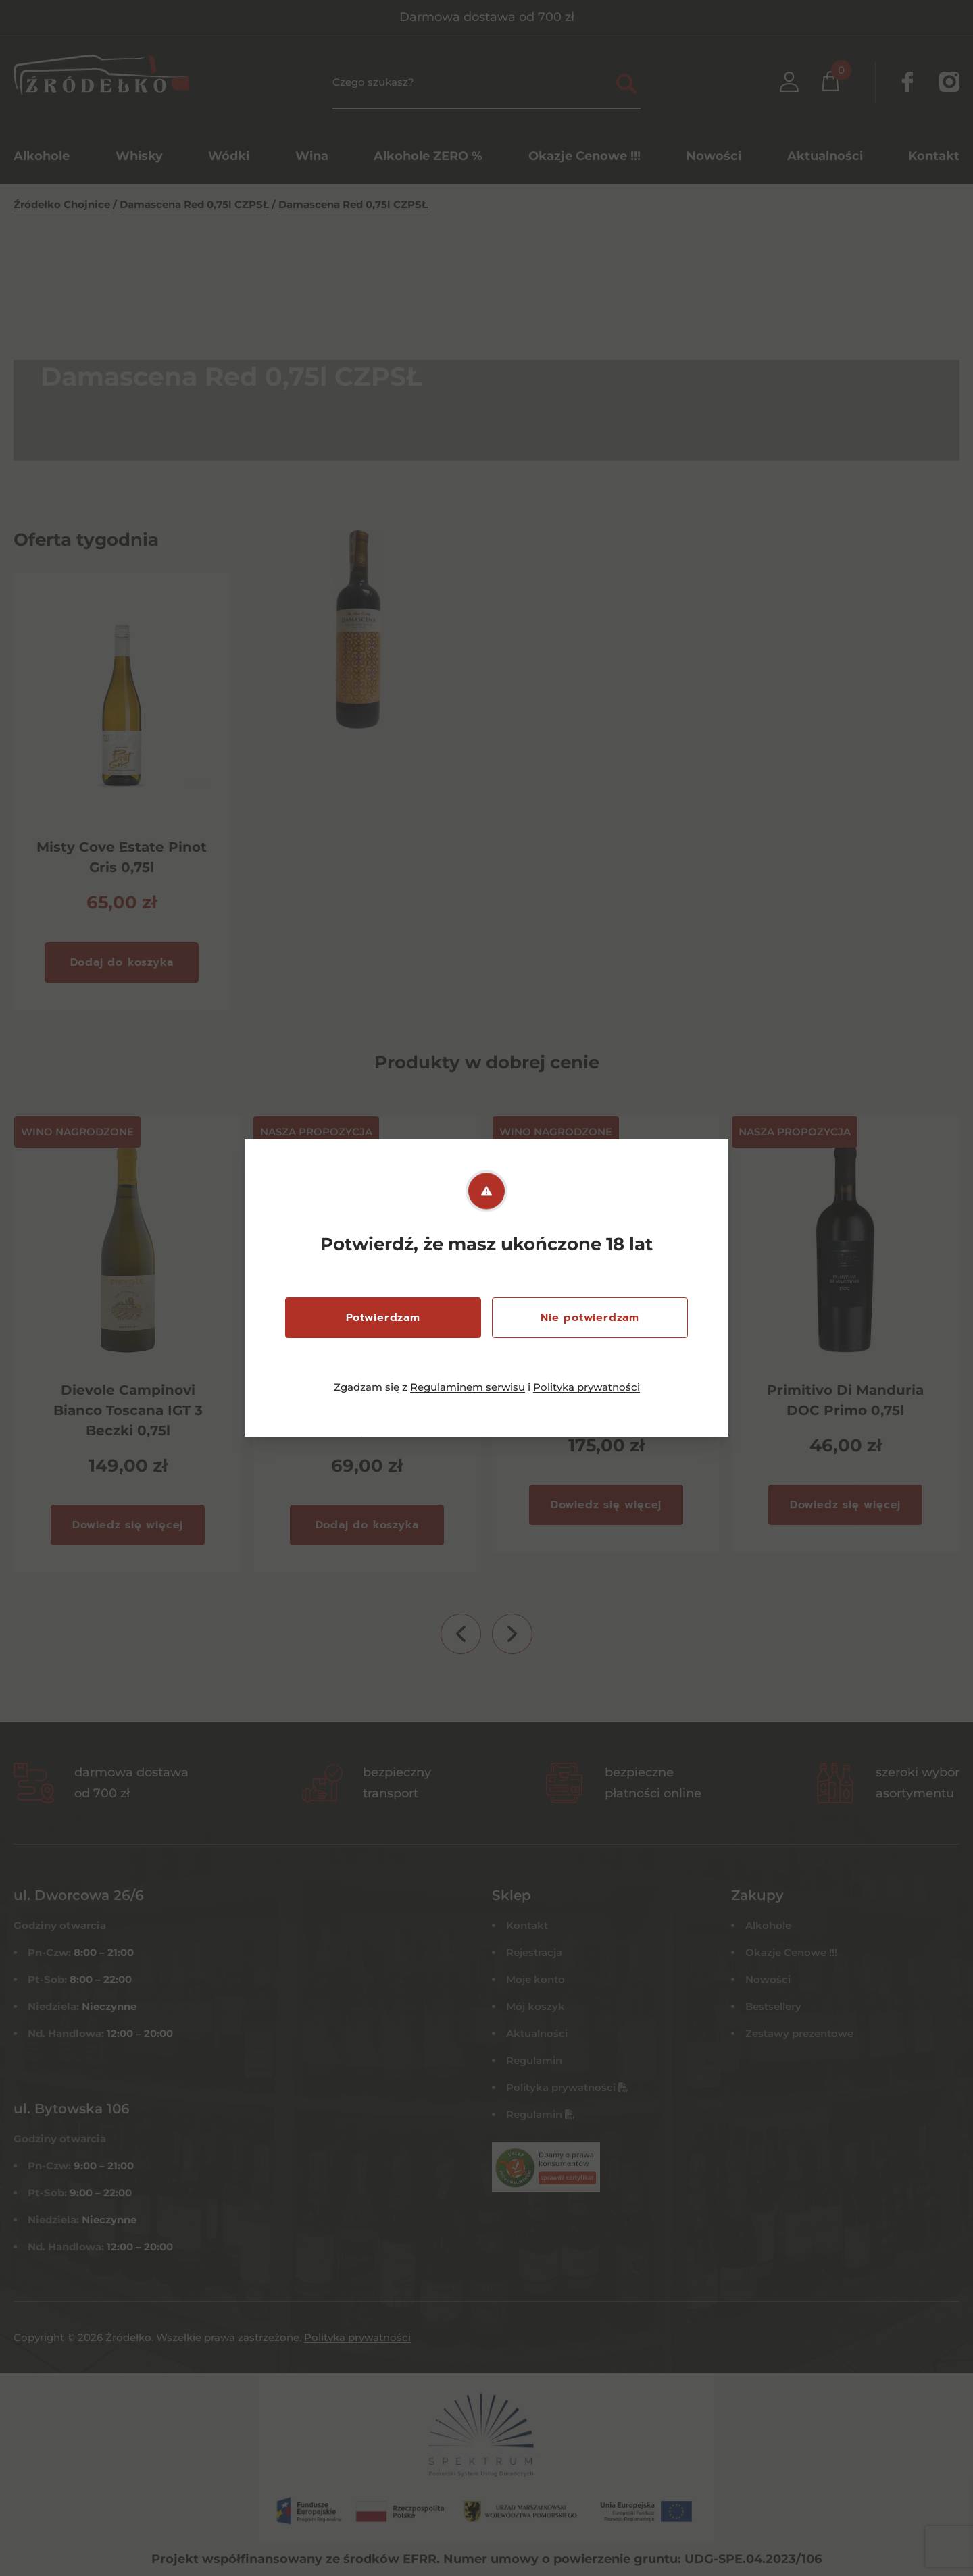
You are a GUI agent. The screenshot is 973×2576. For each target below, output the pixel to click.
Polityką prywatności (586, 1387)
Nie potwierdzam (590, 1318)
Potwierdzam (383, 1318)
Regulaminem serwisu (467, 1387)
